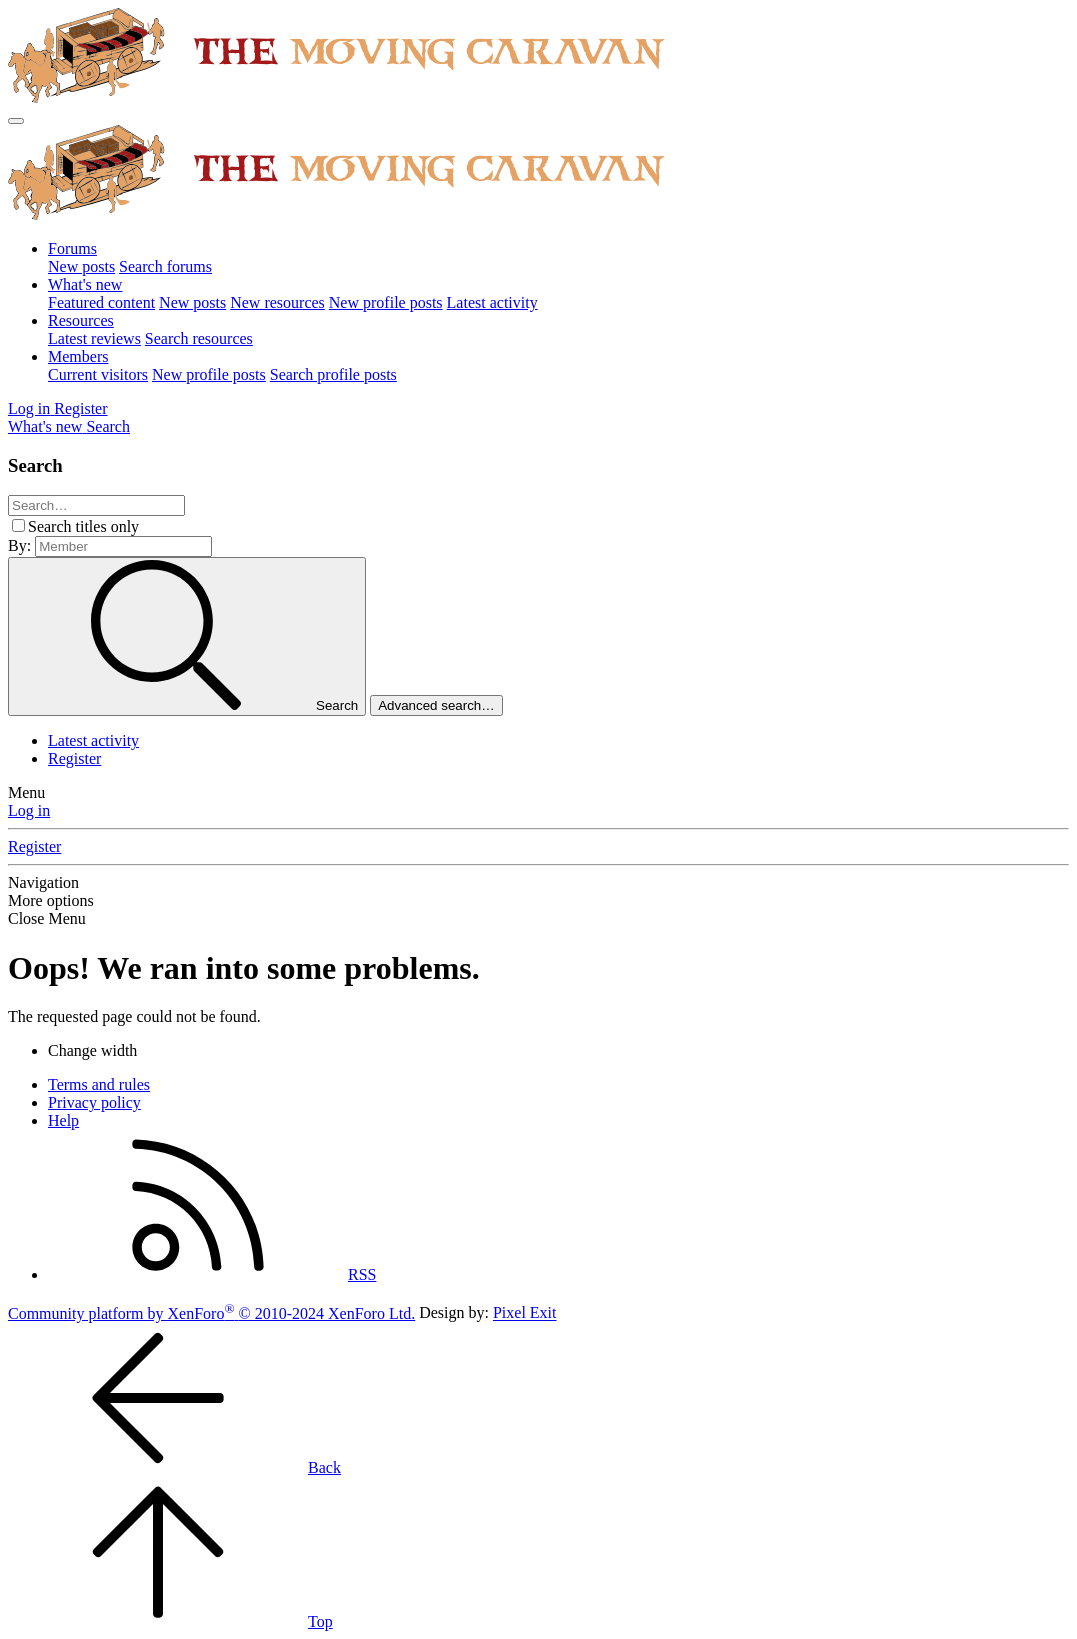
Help (63, 1120)
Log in (29, 810)
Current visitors (98, 374)
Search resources (199, 338)
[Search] (108, 426)
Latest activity (492, 302)
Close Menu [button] (47, 918)
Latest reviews (94, 338)
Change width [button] (92, 1050)
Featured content (101, 302)
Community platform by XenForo (211, 1313)
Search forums (165, 266)
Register (74, 758)
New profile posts (386, 302)
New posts (81, 266)
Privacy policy (94, 1102)
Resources (81, 320)
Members (78, 356)
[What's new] (47, 426)
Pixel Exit (525, 1313)
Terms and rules (99, 1084)
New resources (277, 302)
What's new (85, 284)
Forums (72, 248)
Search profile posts (333, 374)
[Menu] (16, 121)
